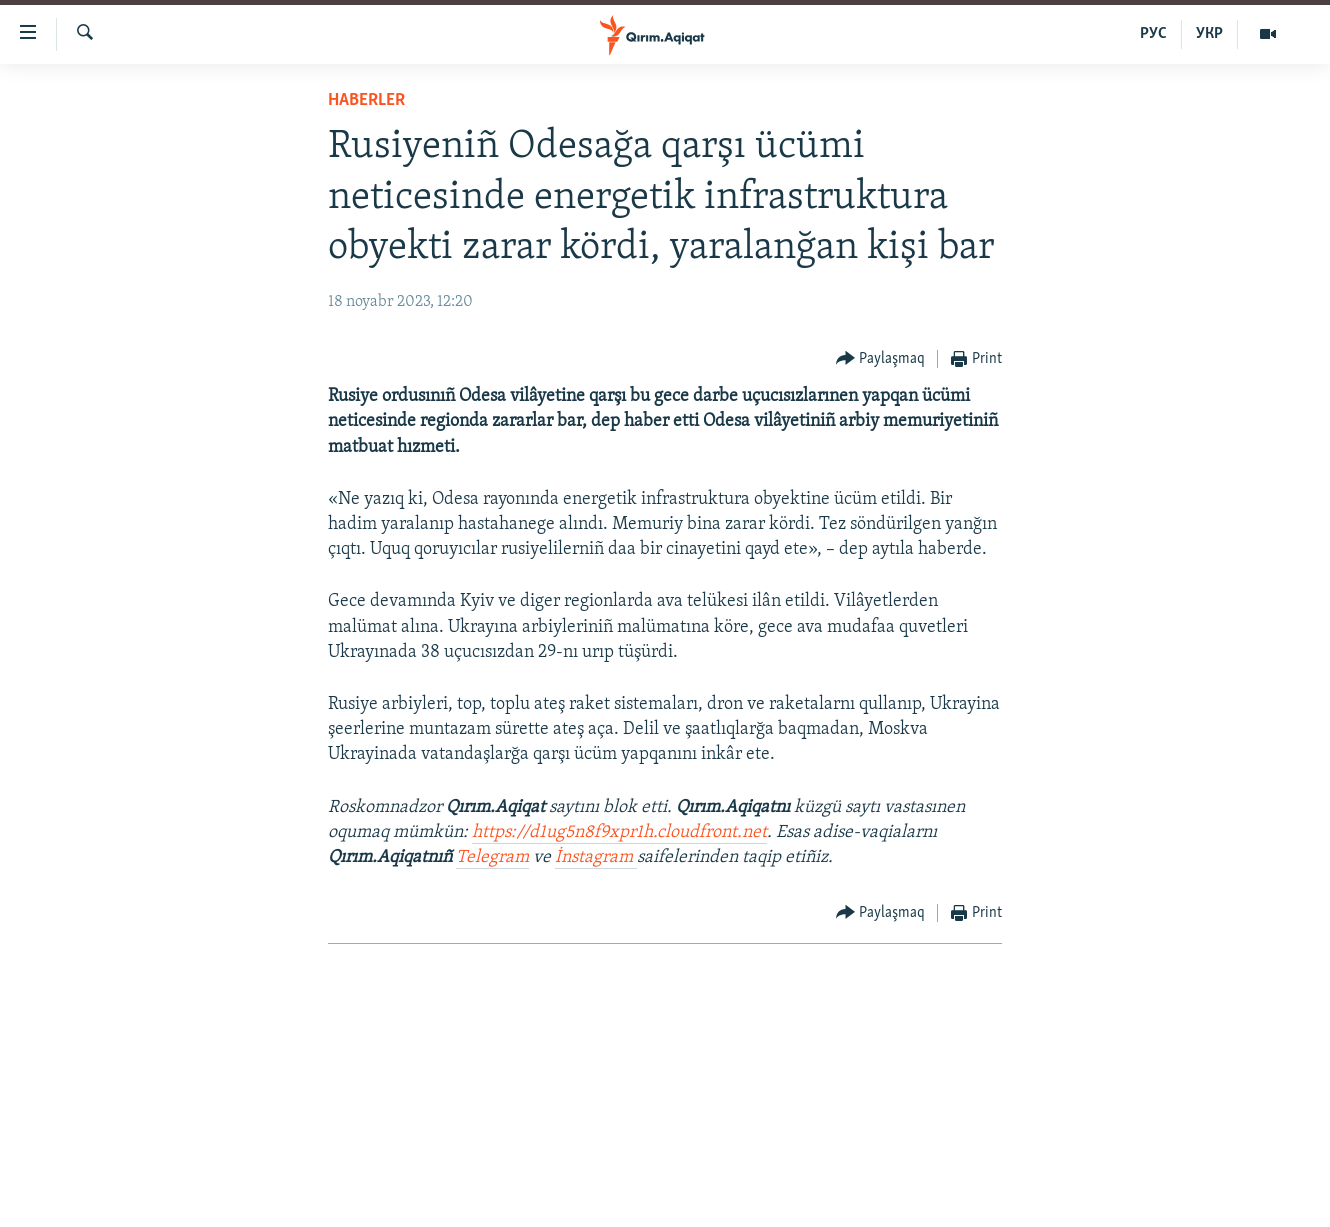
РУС (1153, 34)
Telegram (492, 857)
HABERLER (366, 100)
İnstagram (596, 857)
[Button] (881, 359)
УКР (1209, 34)
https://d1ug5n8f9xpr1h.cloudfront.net (619, 832)
